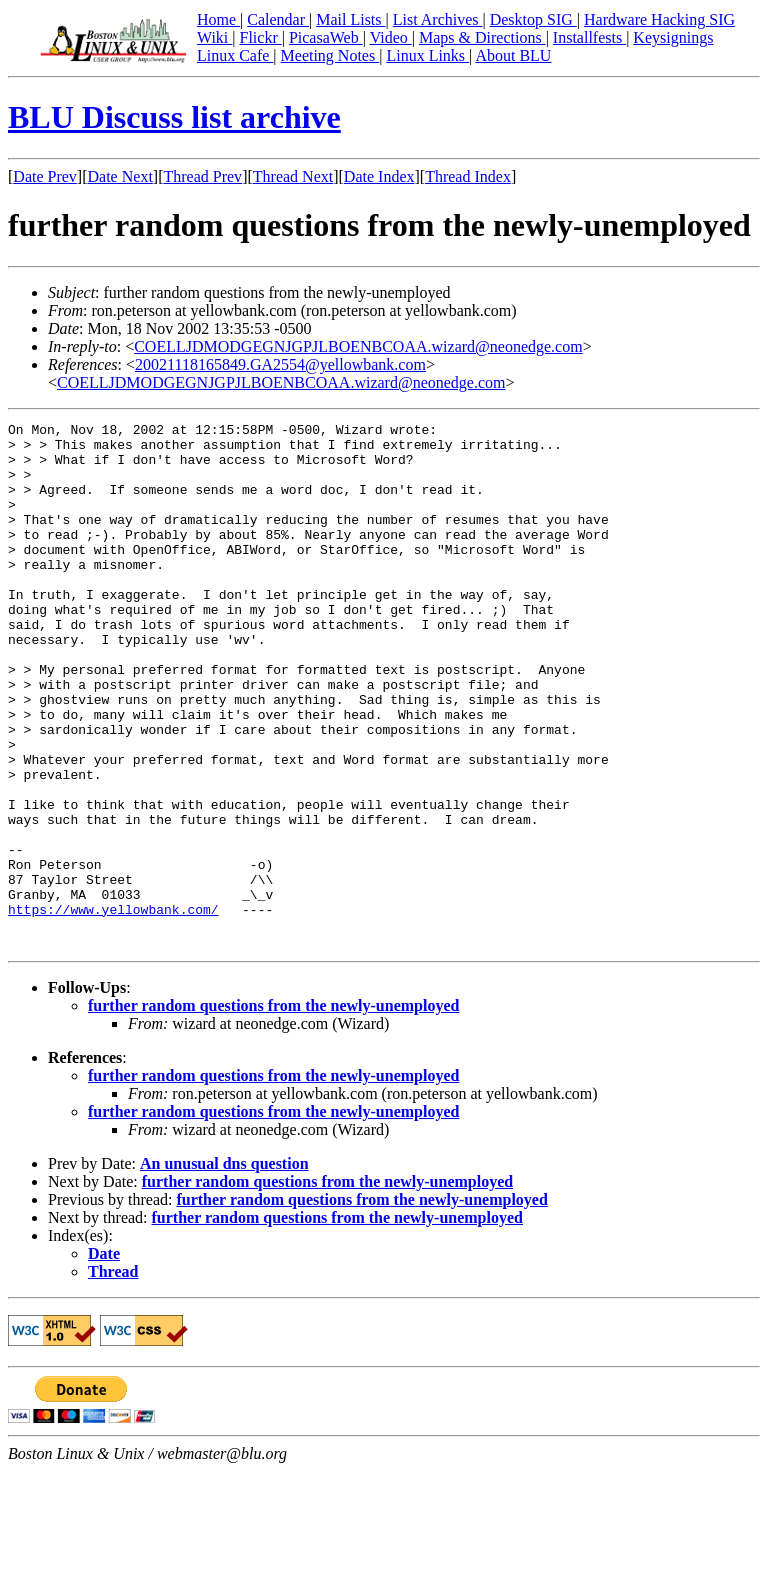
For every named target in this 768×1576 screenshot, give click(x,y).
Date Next (120, 176)
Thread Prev (202, 176)
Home (218, 19)
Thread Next (293, 176)
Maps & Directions (482, 37)
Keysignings (673, 37)
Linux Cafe (235, 55)
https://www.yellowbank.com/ (113, 1008)
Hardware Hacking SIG (659, 19)
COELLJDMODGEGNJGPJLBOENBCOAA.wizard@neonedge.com (358, 346)
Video (391, 37)
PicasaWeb (326, 37)
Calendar (278, 19)
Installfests (589, 37)
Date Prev (45, 176)
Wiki (214, 37)
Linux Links (427, 55)
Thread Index (468, 176)
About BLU (513, 55)
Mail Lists (350, 19)
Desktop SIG (533, 19)
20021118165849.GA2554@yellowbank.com (280, 364)
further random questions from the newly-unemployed (273, 1110)
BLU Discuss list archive (174, 117)
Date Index (379, 176)
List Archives (438, 19)
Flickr (260, 37)
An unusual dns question (224, 1268)
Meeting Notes (330, 55)
